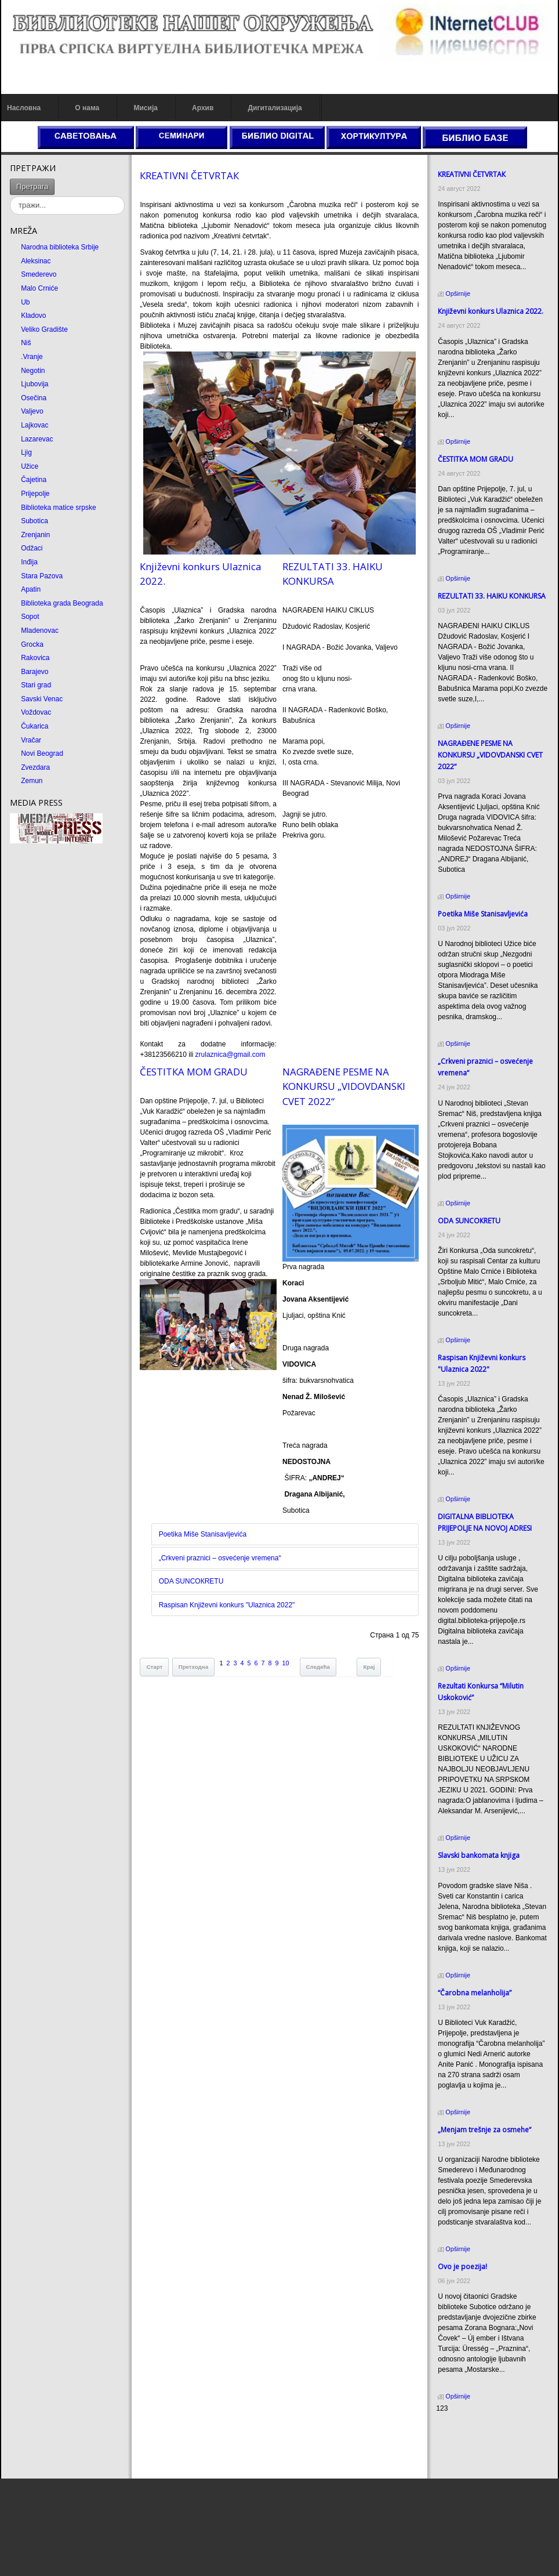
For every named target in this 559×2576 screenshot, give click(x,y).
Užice (29, 466)
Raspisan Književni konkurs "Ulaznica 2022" (227, 1605)
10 (285, 1663)
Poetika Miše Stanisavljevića (202, 1534)
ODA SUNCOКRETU (191, 1581)
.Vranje (32, 357)
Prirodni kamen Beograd (473, 2451)
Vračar (31, 740)
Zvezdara (35, 767)
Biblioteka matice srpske (58, 507)
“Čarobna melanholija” (474, 1993)
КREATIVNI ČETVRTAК (189, 175)
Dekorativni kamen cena (473, 2441)
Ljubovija (34, 384)
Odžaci (31, 548)
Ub (25, 302)
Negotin (33, 371)
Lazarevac (37, 439)
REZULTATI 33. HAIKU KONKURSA (492, 596)
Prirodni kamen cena (468, 2430)
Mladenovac (40, 630)
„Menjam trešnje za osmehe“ (484, 2130)
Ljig (26, 452)
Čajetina (33, 480)
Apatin (31, 589)
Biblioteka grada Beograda (62, 603)
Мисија (145, 108)
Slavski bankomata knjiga (479, 1855)
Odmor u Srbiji (458, 2462)
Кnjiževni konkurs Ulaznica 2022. (490, 311)
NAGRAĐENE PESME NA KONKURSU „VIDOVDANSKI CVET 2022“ (343, 1086)
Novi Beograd (42, 753)
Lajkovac (34, 425)
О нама (87, 108)
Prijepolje (35, 494)
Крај (369, 1667)
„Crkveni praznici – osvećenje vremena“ (220, 1558)
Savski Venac (42, 699)
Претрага (32, 186)
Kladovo (33, 315)
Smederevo (38, 274)
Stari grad (36, 685)
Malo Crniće (39, 288)
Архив (202, 108)
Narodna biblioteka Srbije (60, 247)
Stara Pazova (42, 576)
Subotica (34, 521)
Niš (26, 343)
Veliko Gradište (44, 329)
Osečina (33, 398)
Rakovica (35, 658)
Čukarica (34, 726)
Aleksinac (35, 261)
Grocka (32, 644)
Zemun (31, 781)
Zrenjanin (35, 535)
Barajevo (34, 672)
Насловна (24, 108)
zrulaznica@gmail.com (230, 1054)
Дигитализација (275, 108)
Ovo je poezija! (462, 2266)
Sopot (30, 617)
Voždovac (36, 712)
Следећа (318, 1667)
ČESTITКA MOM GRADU (194, 1071)
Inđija (29, 562)
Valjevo (32, 411)
